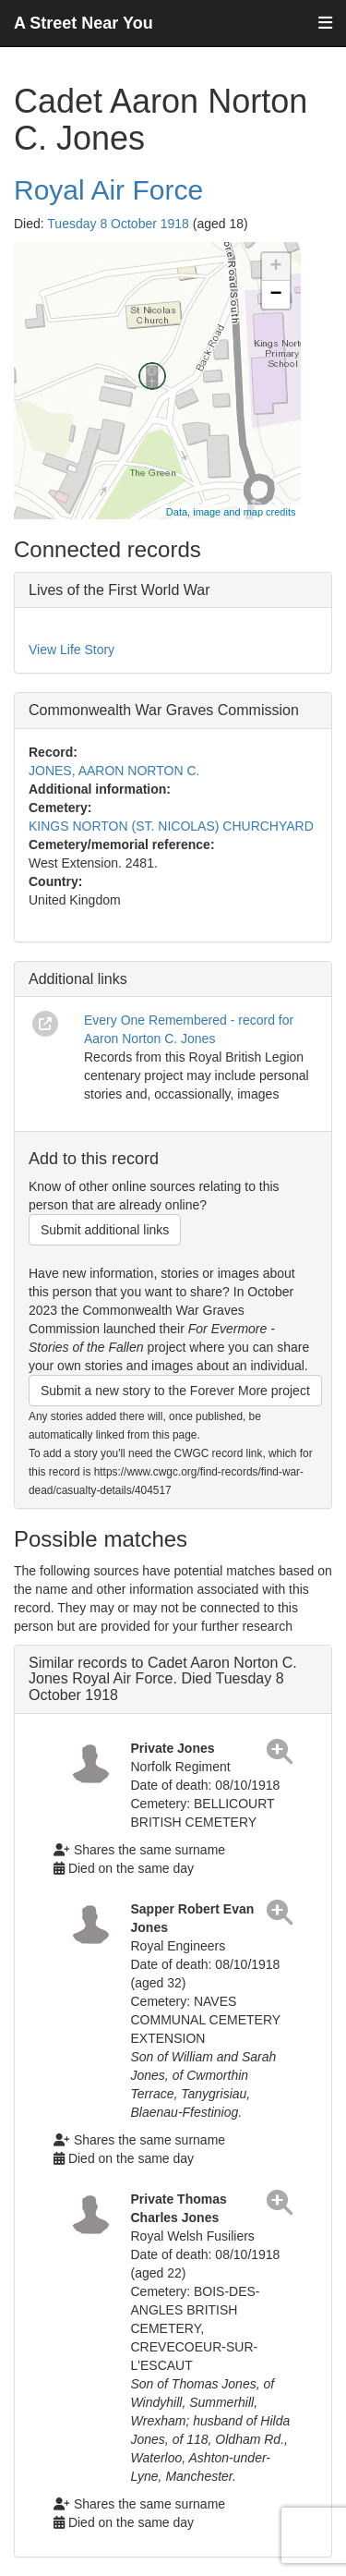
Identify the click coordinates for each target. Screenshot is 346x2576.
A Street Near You (83, 23)
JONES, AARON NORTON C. (114, 770)
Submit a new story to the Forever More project (175, 1390)
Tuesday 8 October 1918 (118, 223)
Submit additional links (105, 1229)
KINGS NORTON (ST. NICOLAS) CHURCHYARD (171, 826)
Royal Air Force (108, 190)
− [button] (275, 295)
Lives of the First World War (119, 590)
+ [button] (275, 267)
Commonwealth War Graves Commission (164, 710)
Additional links (78, 979)
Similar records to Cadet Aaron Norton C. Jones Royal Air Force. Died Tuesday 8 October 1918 (163, 1679)
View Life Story (71, 649)
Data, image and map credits (231, 511)
